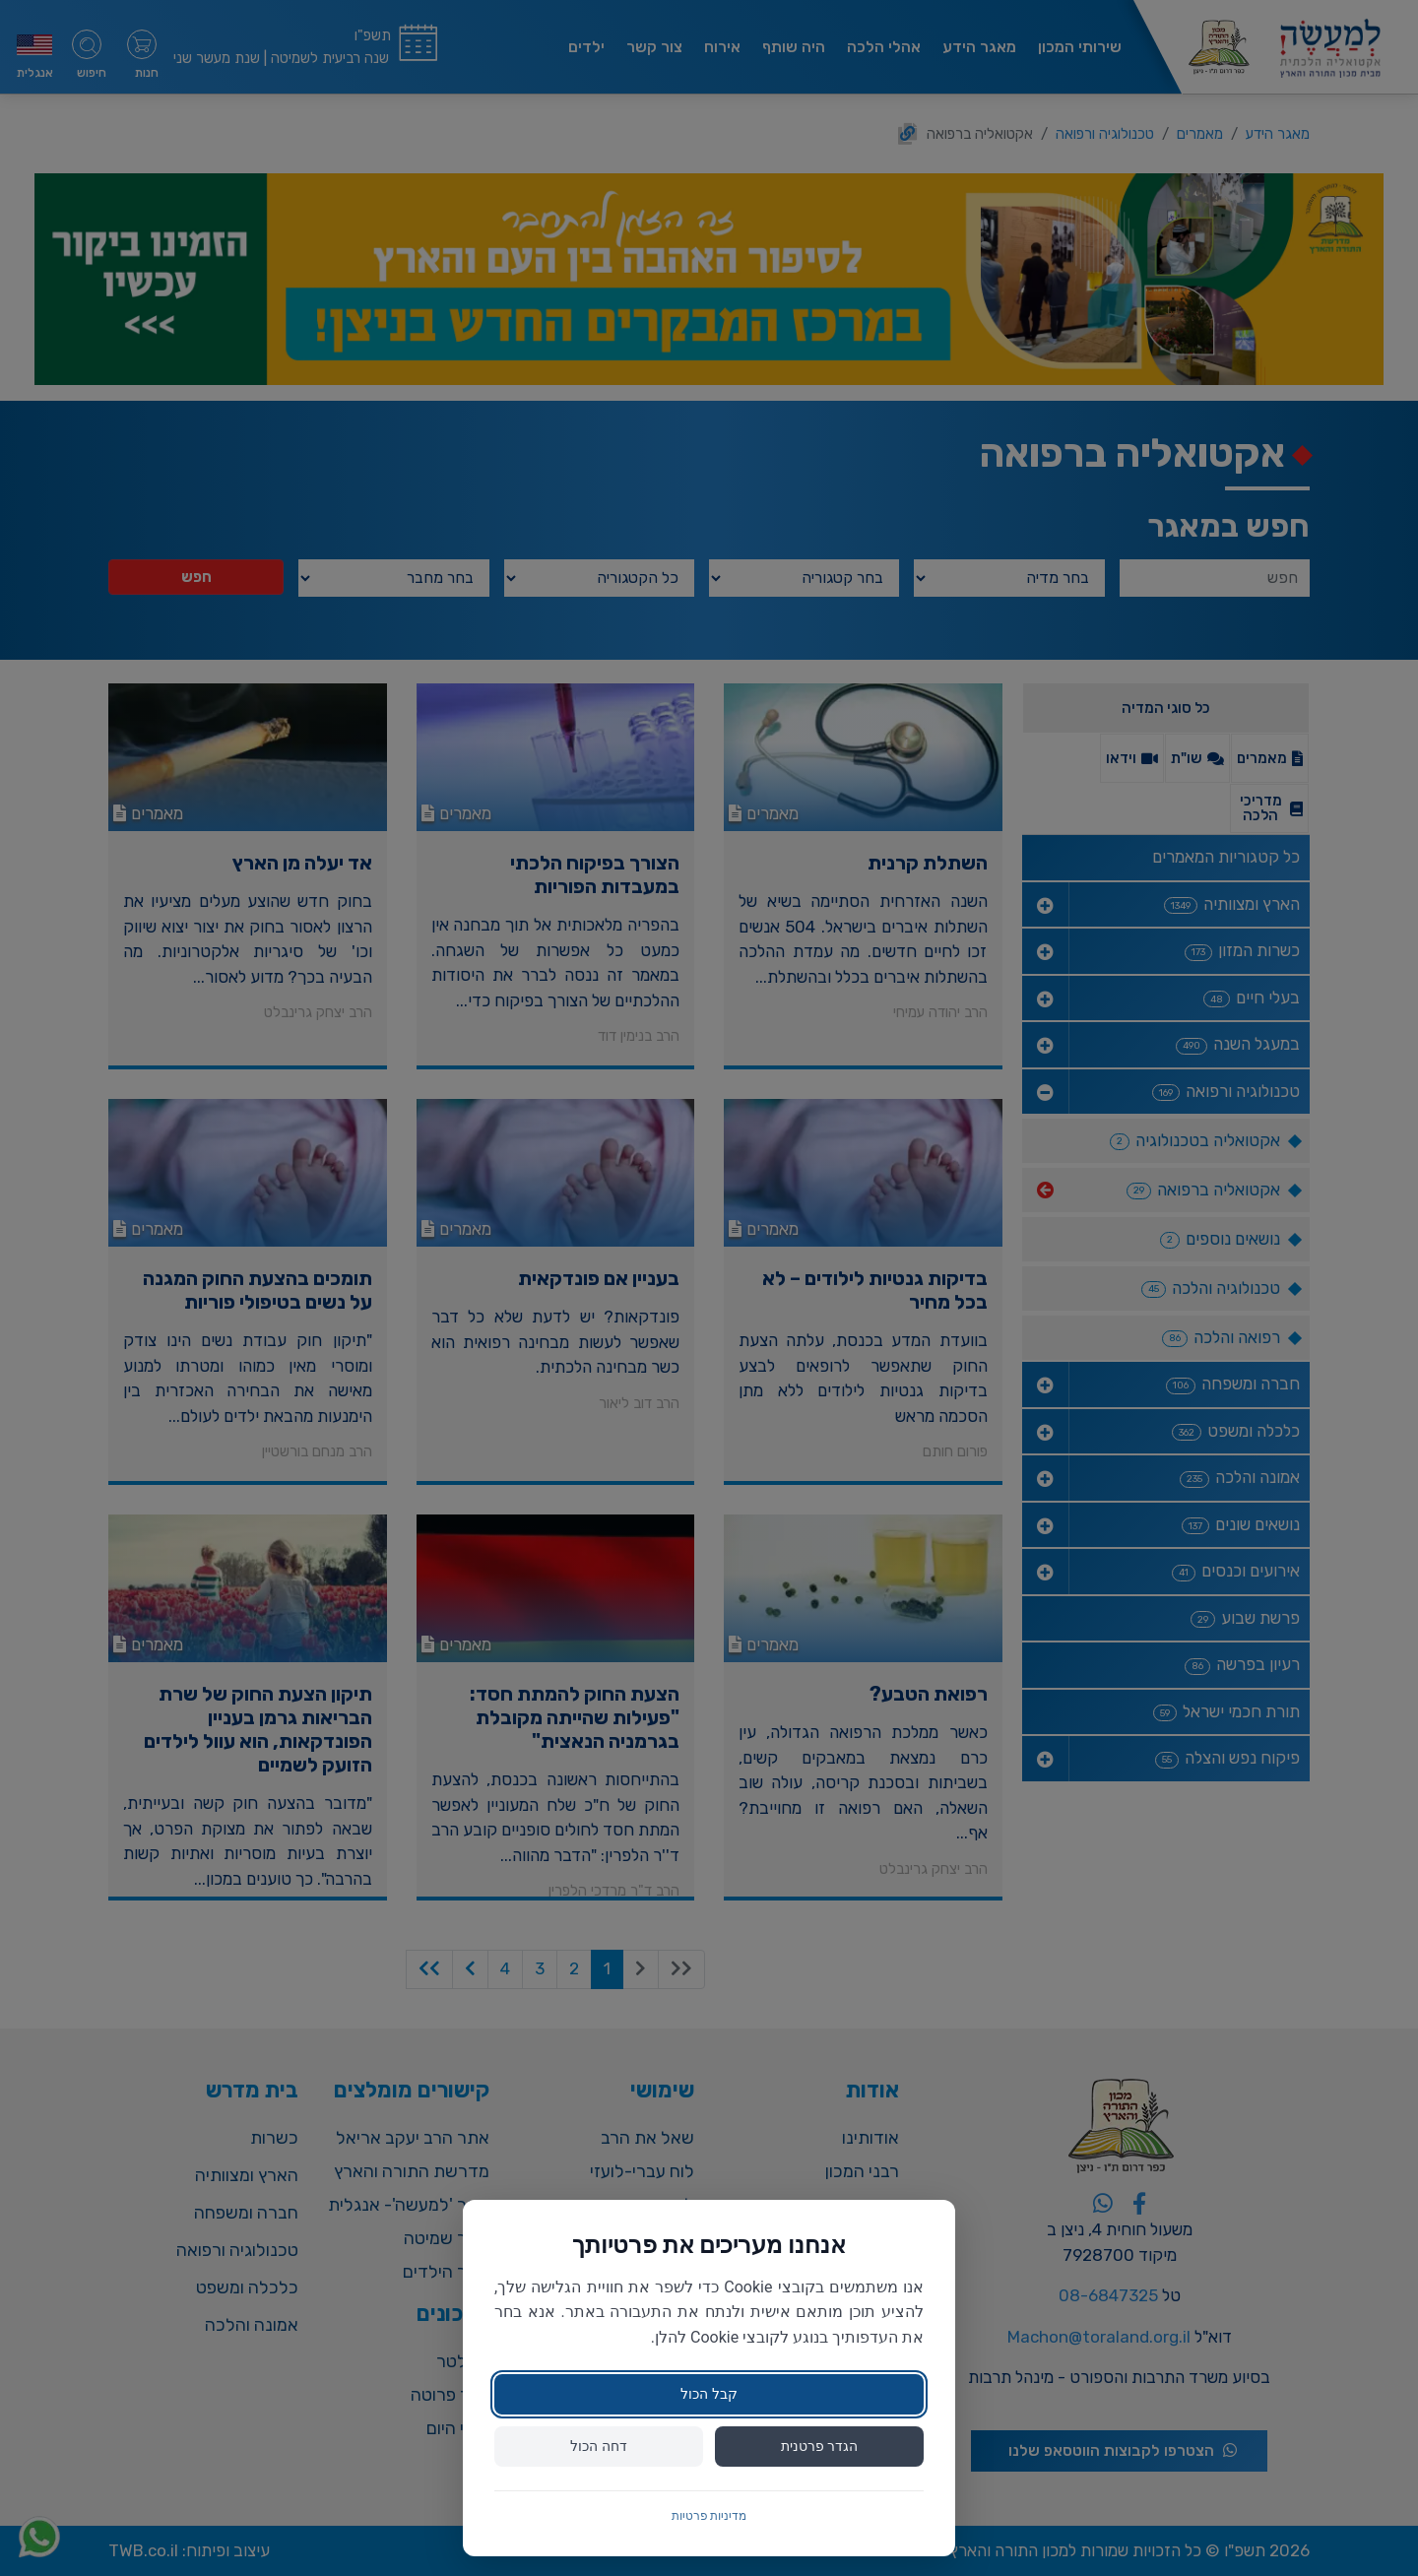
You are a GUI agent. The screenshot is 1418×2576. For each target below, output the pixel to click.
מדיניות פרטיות (709, 2516)
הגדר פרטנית (819, 2446)
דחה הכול (598, 2446)
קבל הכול (708, 2394)
